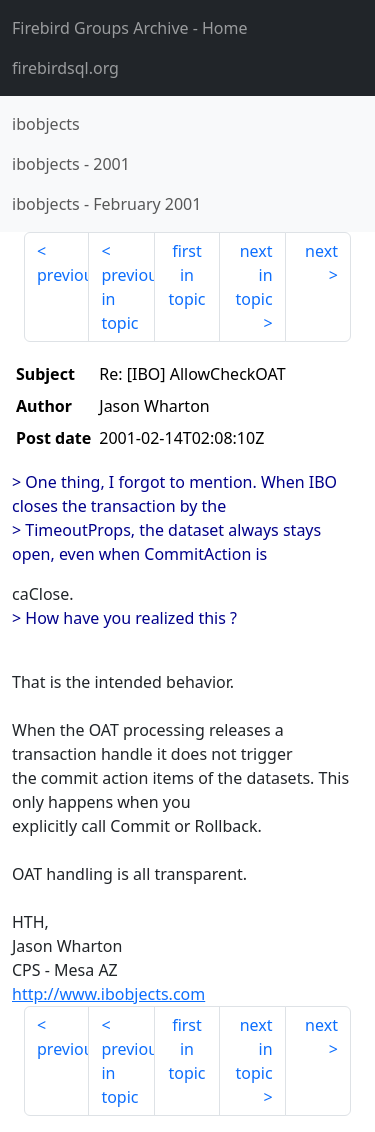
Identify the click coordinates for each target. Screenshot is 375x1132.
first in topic (186, 275)
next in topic (253, 275)
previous (63, 275)
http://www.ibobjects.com (108, 994)
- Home (130, 28)
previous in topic (127, 299)
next (321, 251)
